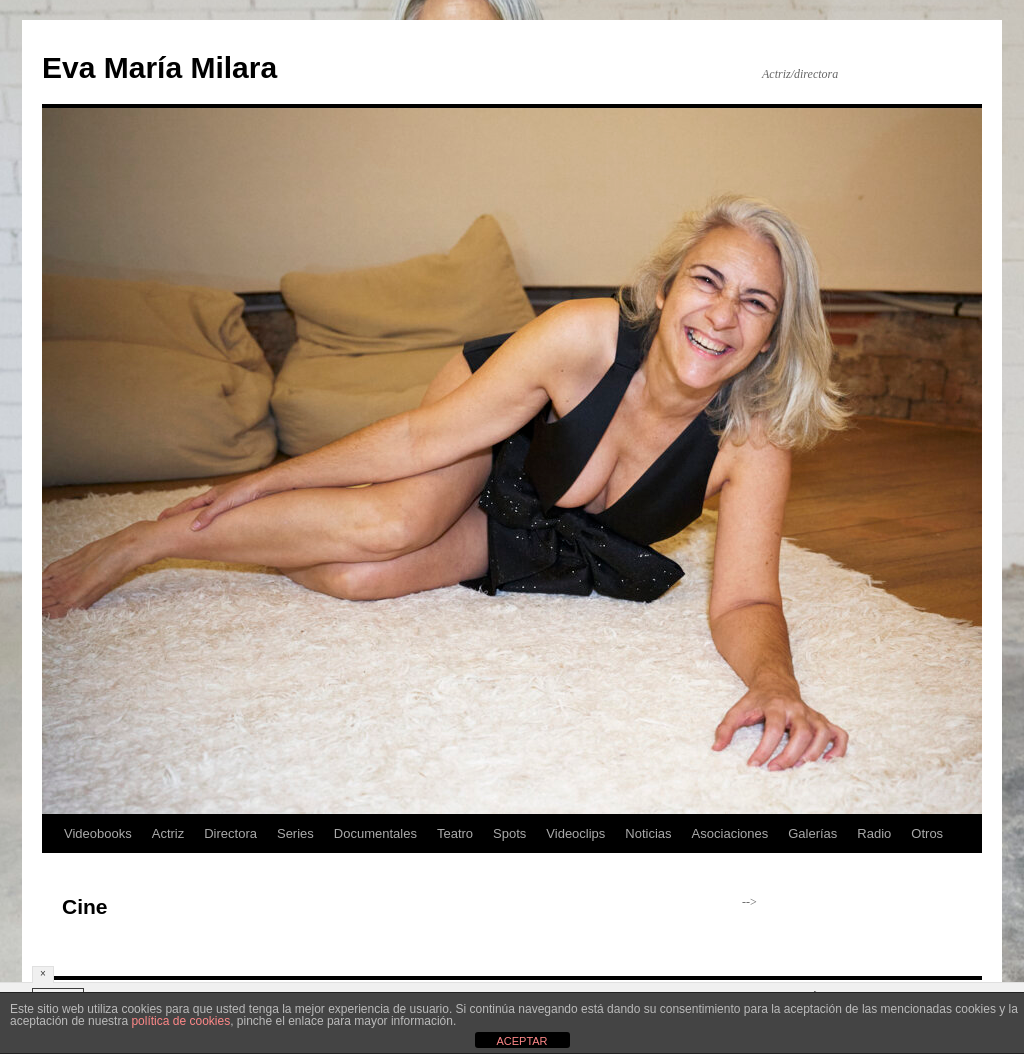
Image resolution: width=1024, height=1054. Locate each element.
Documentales (375, 833)
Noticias (648, 833)
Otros (927, 833)
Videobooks (98, 833)
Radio (874, 833)
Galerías (812, 833)
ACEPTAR (521, 1041)
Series (295, 833)
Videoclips (575, 833)
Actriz (168, 833)
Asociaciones (730, 833)
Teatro (455, 833)
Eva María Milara (159, 67)
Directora (230, 833)
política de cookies (180, 1021)
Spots (509, 833)
